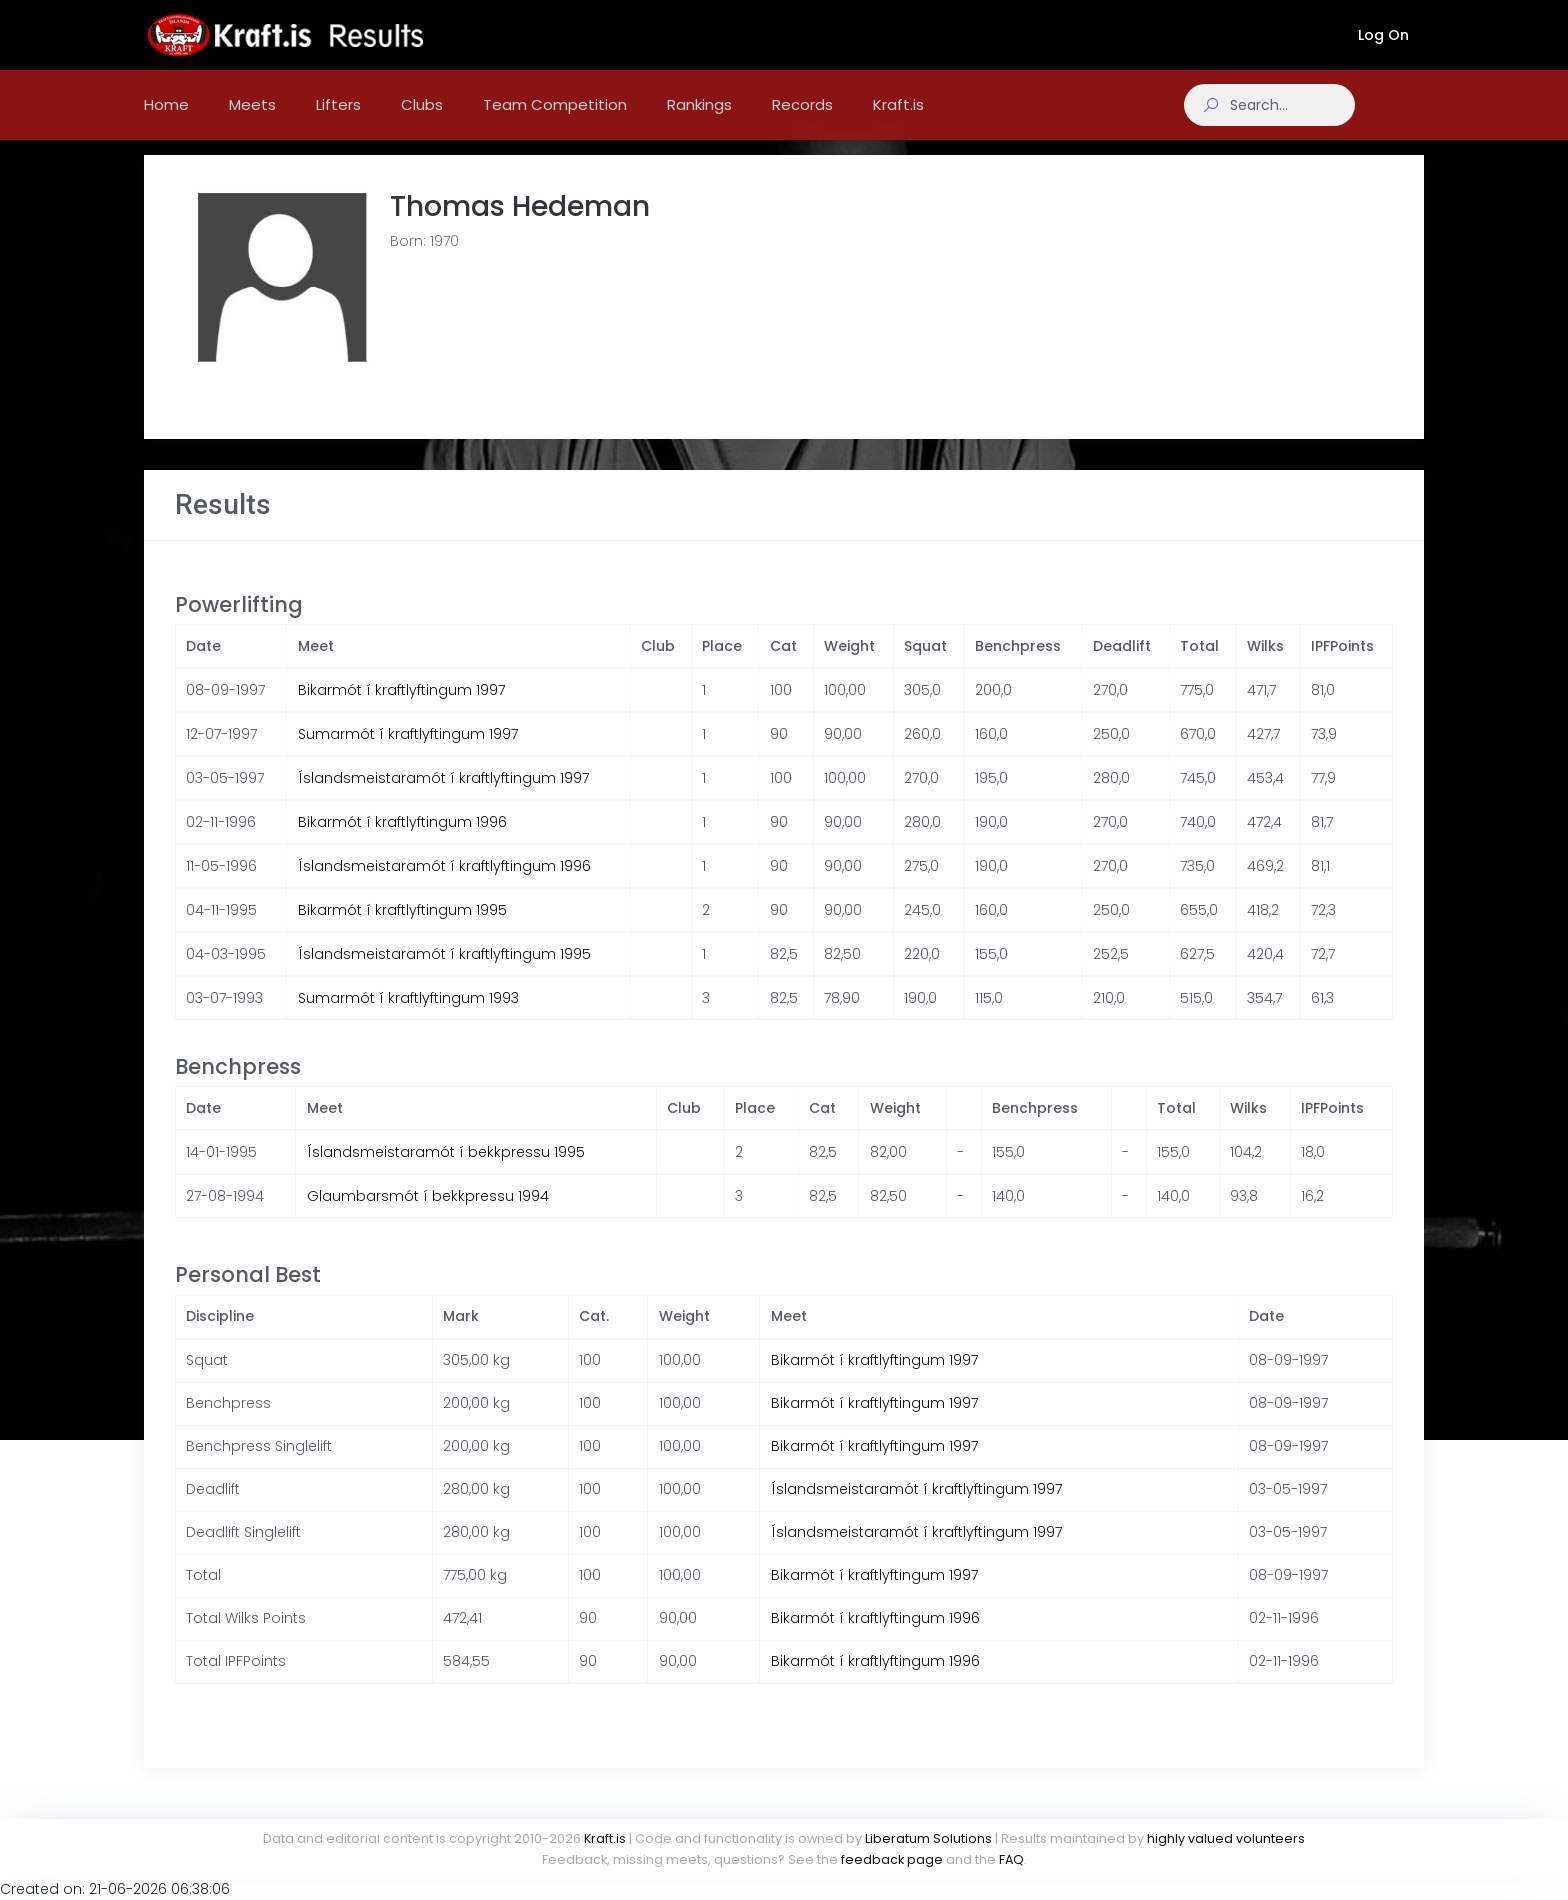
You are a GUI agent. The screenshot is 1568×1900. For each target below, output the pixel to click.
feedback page (892, 1859)
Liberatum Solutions (928, 1838)
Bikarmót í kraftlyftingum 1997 (401, 710)
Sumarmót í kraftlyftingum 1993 (408, 1018)
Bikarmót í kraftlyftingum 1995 (402, 930)
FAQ (1011, 1859)
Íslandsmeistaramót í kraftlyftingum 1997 (443, 798)
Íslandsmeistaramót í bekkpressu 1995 (446, 1172)
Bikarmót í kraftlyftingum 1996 (402, 842)
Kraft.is (605, 1838)
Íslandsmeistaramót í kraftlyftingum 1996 (444, 886)
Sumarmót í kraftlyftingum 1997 (408, 754)
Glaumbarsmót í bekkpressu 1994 (428, 1216)
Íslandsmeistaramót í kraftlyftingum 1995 (444, 974)
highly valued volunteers (1226, 1838)
